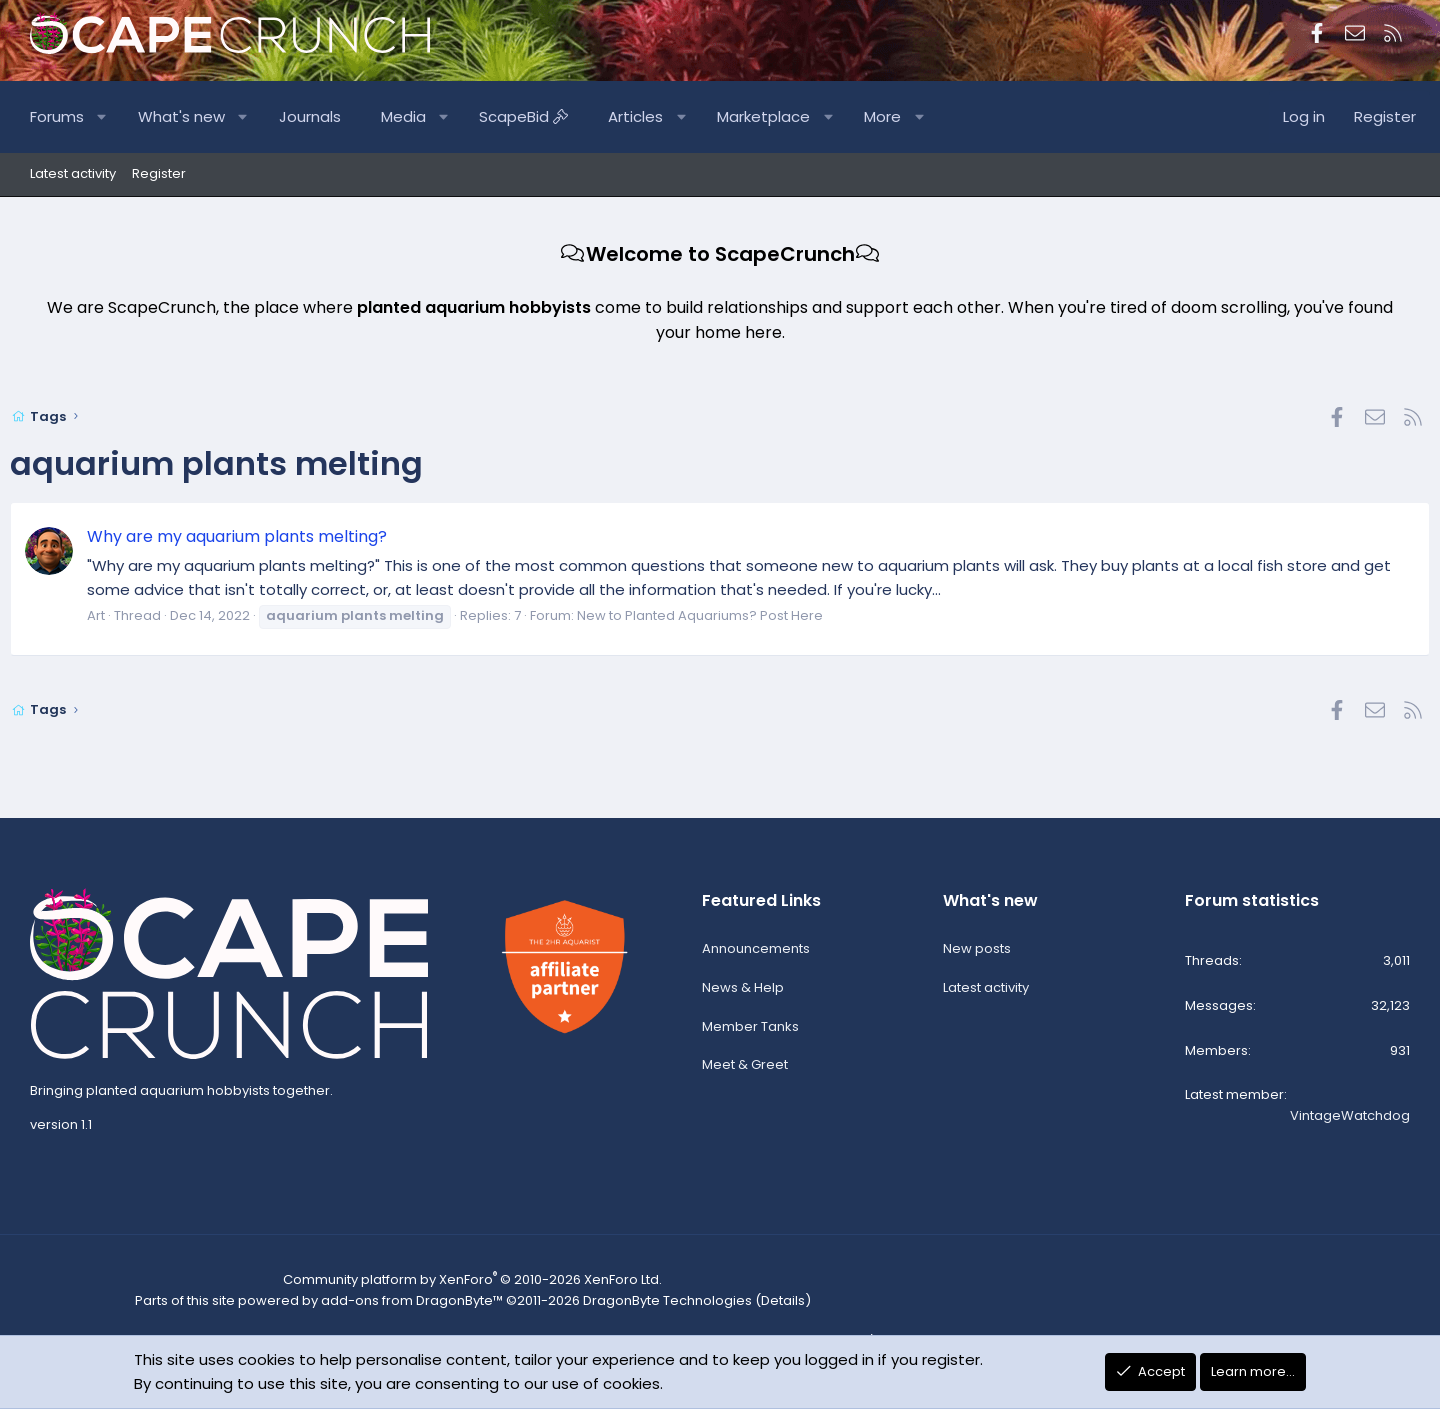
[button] (122, 117)
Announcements (756, 956)
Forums (77, 116)
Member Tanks (750, 1033)
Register (159, 173)
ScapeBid (543, 116)
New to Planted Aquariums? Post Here (720, 615)
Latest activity (73, 173)
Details (765, 1306)
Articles (655, 116)
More (902, 116)
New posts (977, 956)
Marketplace (783, 116)
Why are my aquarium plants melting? (257, 536)
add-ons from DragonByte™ (415, 1306)
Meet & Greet (745, 1072)
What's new (201, 116)
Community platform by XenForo (474, 1287)
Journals (330, 116)
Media (423, 116)
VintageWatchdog (1350, 1123)
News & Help (743, 994)
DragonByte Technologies (658, 1306)
